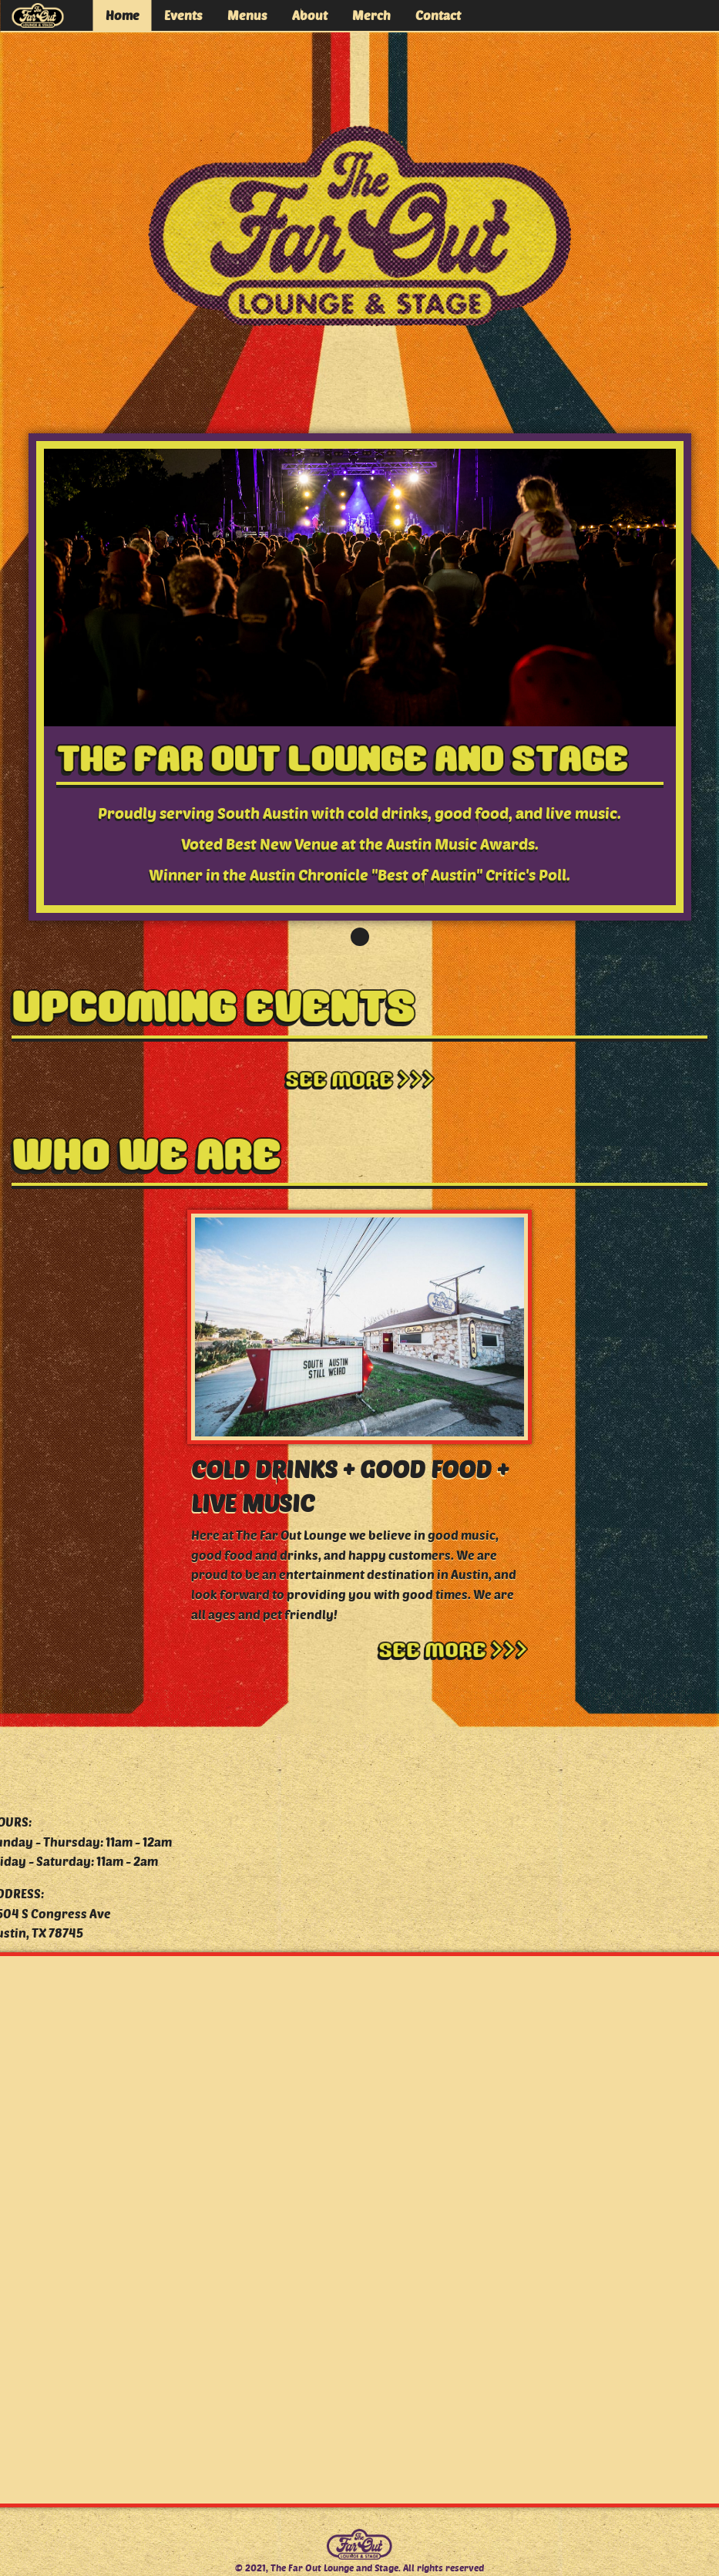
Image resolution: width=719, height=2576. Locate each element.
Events (183, 15)
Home (122, 15)
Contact (438, 15)
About (310, 15)
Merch (371, 15)
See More (360, 1080)
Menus (247, 15)
